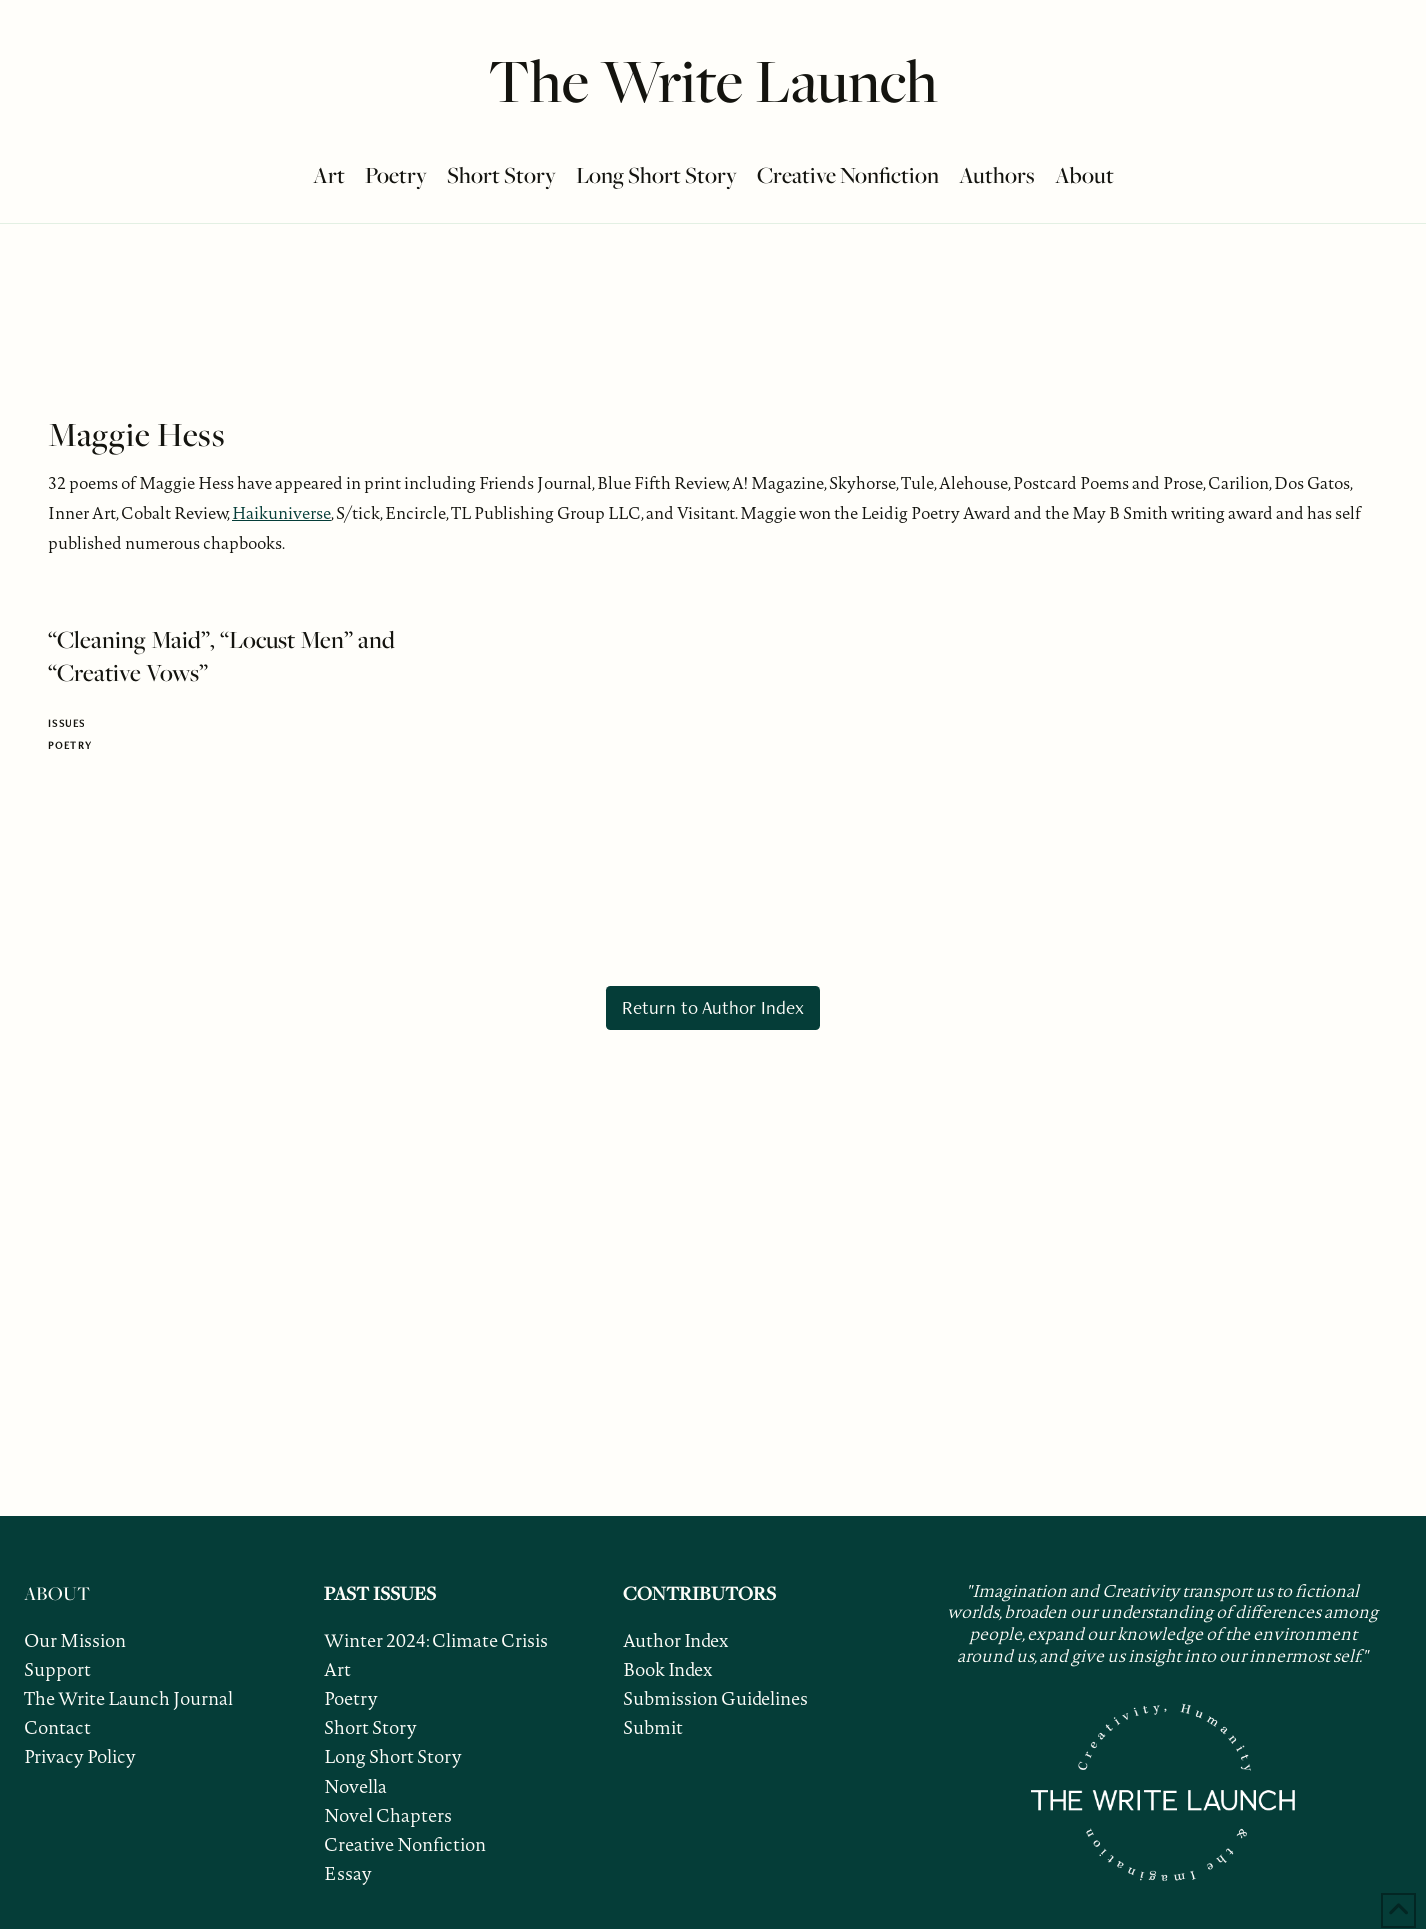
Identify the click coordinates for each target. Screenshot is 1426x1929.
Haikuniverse (281, 513)
